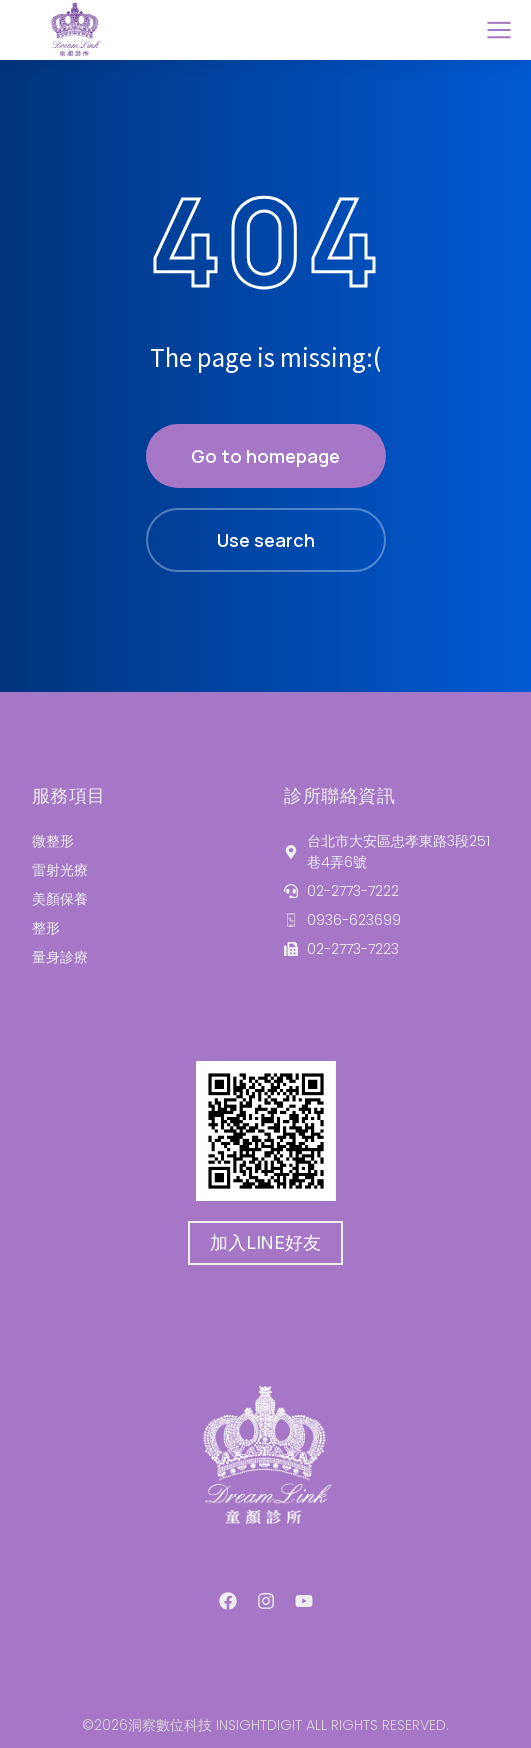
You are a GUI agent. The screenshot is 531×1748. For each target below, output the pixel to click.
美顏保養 (60, 899)
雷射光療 (60, 870)
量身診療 (60, 957)
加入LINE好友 (265, 1242)
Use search (266, 540)
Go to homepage (265, 456)
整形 (46, 928)
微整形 (53, 841)
